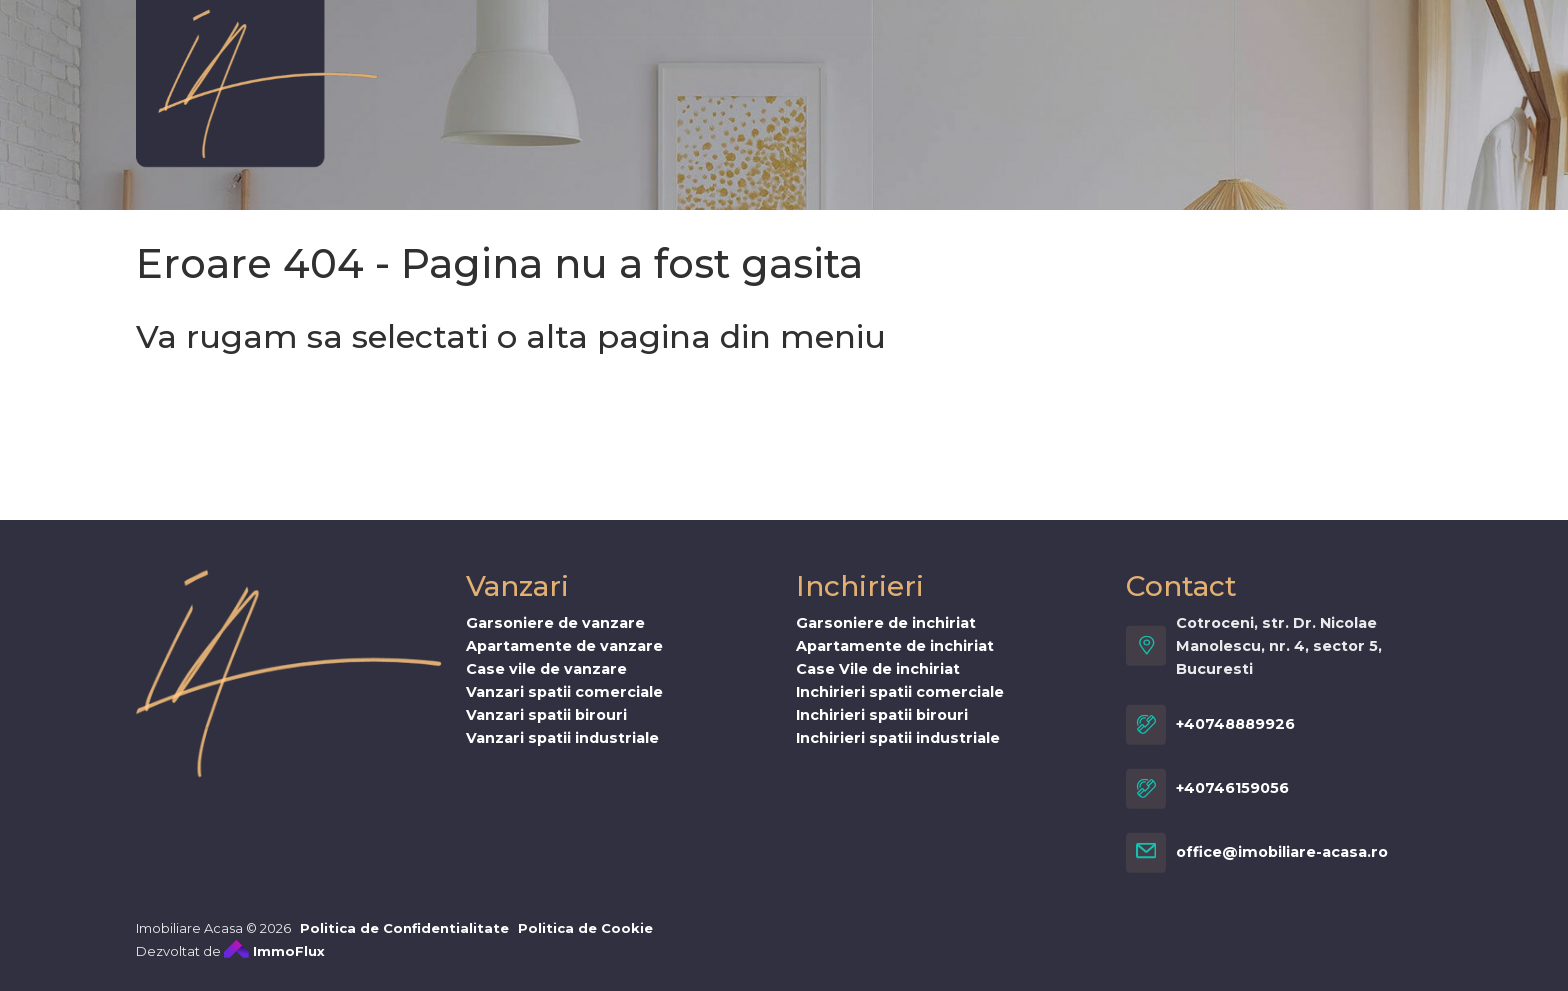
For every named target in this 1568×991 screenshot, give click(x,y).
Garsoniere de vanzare (555, 635)
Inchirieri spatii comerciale (900, 704)
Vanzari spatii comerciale (564, 704)
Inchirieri (617, 56)
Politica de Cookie (585, 940)
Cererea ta (839, 56)
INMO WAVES (971, 56)
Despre (424, 56)
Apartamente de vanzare (564, 658)
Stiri (1169, 56)
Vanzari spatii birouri (546, 727)
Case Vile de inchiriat (878, 681)
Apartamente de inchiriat (895, 658)
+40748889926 (1235, 737)
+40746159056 (1232, 801)
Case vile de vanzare (546, 681)
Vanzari (517, 56)
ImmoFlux (274, 963)
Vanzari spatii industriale (562, 750)
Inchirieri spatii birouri (882, 727)
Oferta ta (725, 56)
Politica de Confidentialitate (404, 940)
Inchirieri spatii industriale (898, 750)
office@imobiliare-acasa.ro (1282, 865)
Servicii (1090, 56)
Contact (1251, 56)
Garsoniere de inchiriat (886, 635)
